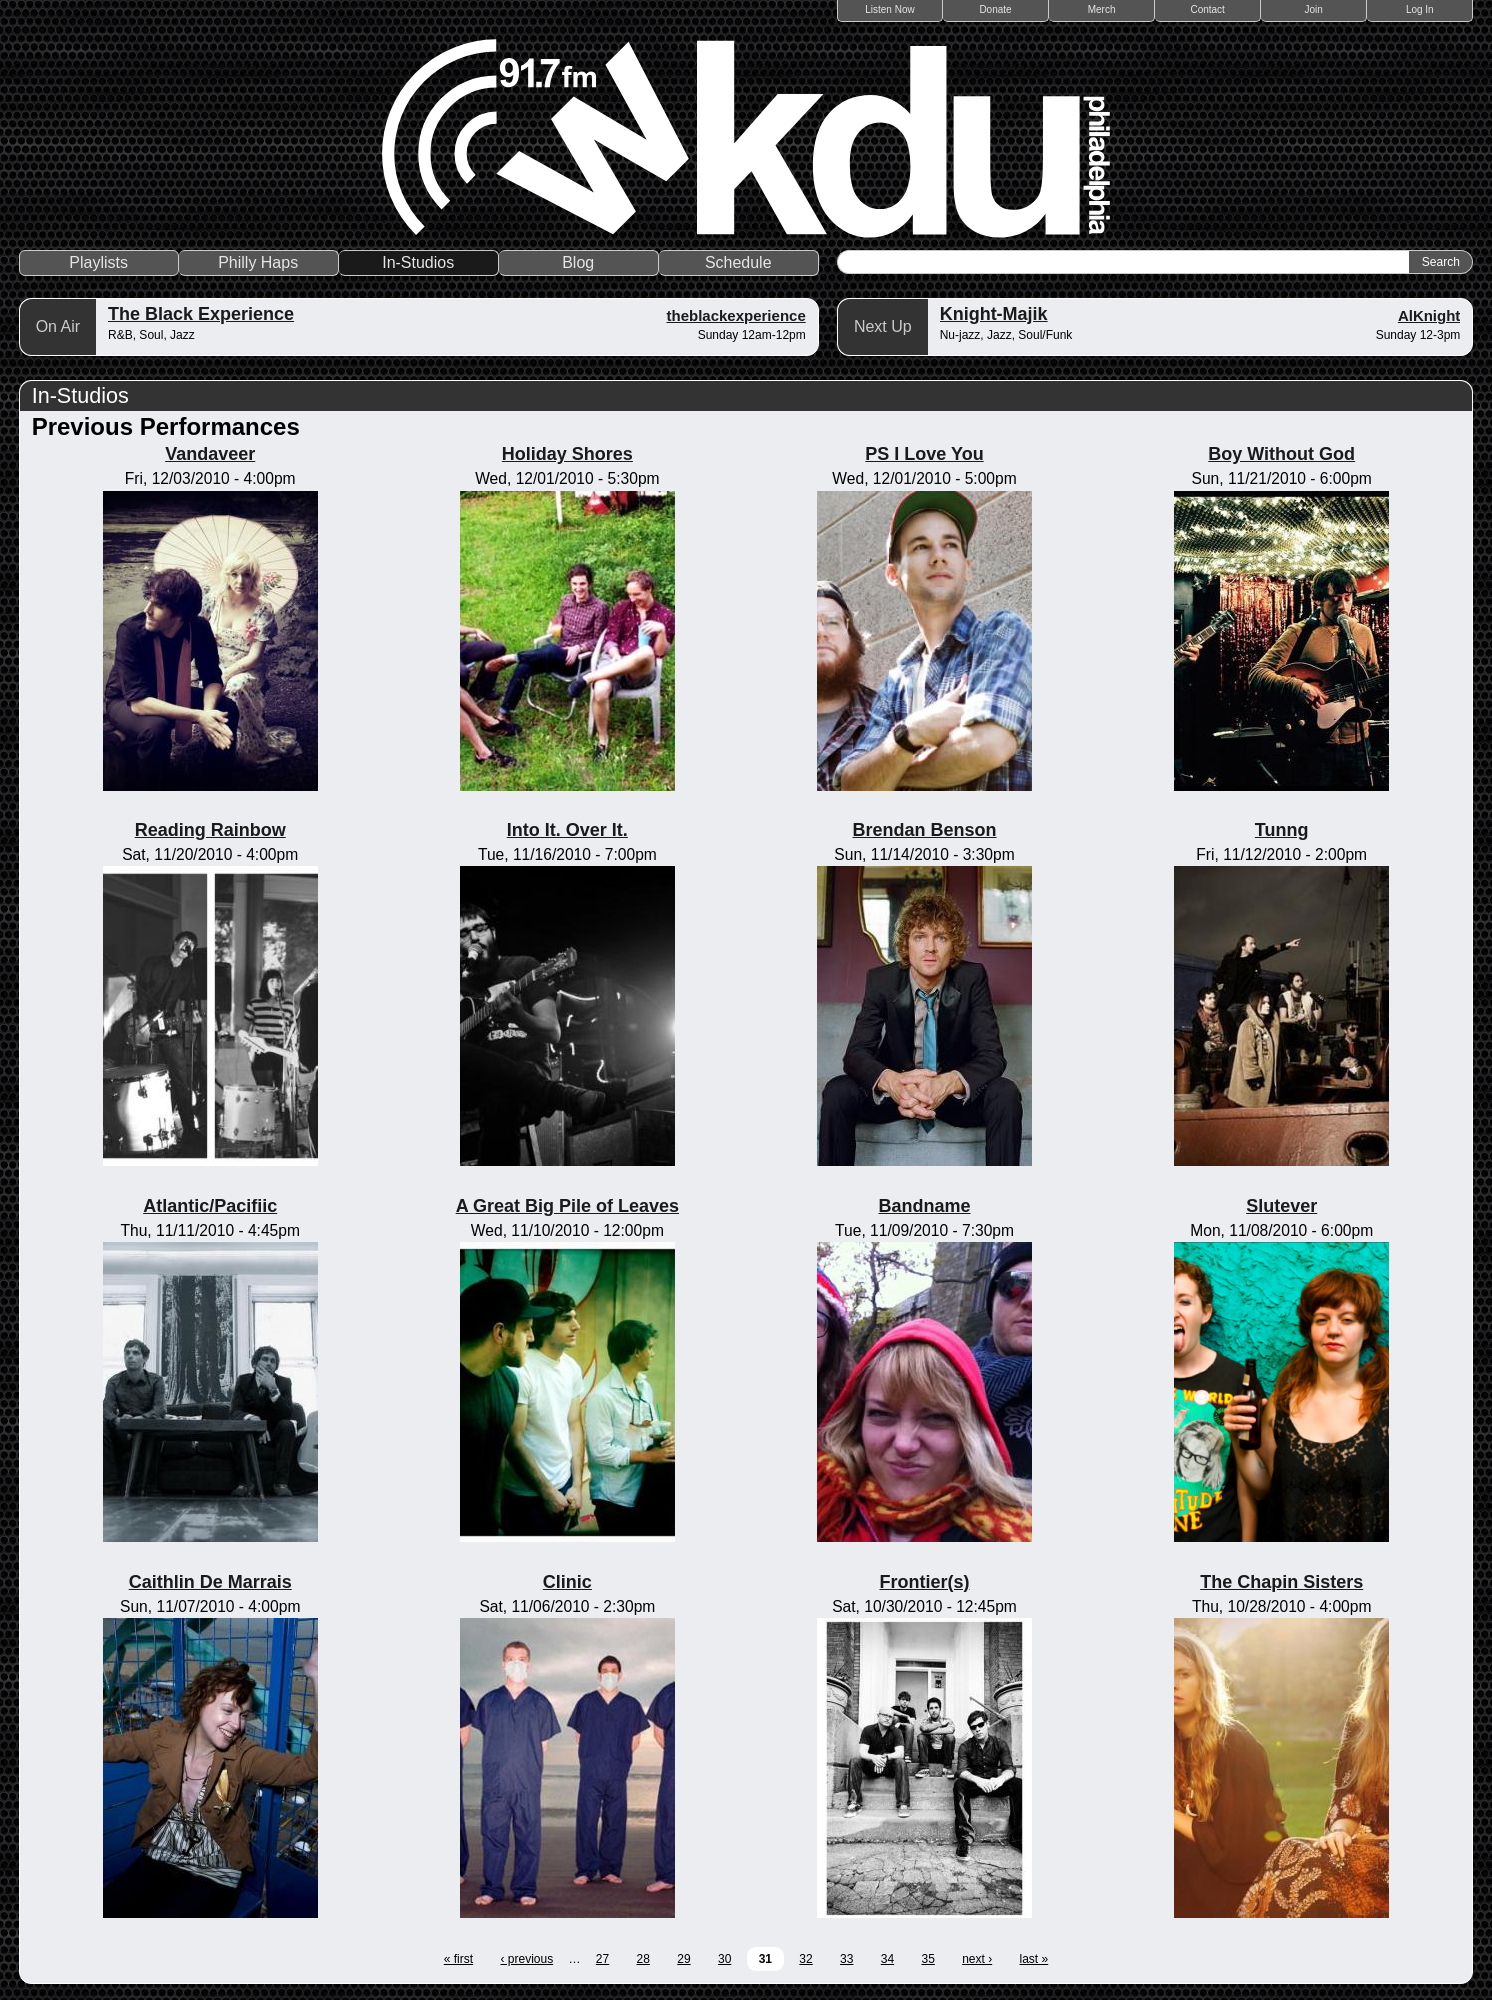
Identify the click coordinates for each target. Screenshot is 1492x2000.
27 (602, 1959)
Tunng (1282, 830)
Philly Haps (258, 262)
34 (887, 1959)
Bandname (925, 1206)
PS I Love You (924, 454)
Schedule (738, 262)
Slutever (1281, 1206)
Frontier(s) (925, 1582)
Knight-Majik (994, 314)
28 (643, 1959)
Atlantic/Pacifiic (210, 1206)
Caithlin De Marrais (210, 1582)
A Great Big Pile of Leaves (567, 1206)
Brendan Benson (925, 830)
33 (846, 1959)
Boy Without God (1281, 454)
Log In (1420, 9)
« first (458, 1959)
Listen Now (889, 9)
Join (1314, 9)
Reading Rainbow (210, 830)
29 (683, 1959)
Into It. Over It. (567, 830)
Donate (995, 9)
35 (927, 1959)
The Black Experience (201, 314)
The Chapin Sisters (1281, 1582)
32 (805, 1959)
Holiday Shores (567, 454)
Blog (578, 262)
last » (1034, 1959)
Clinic (567, 1582)
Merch (1102, 9)
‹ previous (526, 1959)
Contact (1207, 9)
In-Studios (418, 262)
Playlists (98, 262)
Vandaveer (210, 454)
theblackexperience (735, 315)
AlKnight (1429, 315)
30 (724, 1959)
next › (977, 1959)
